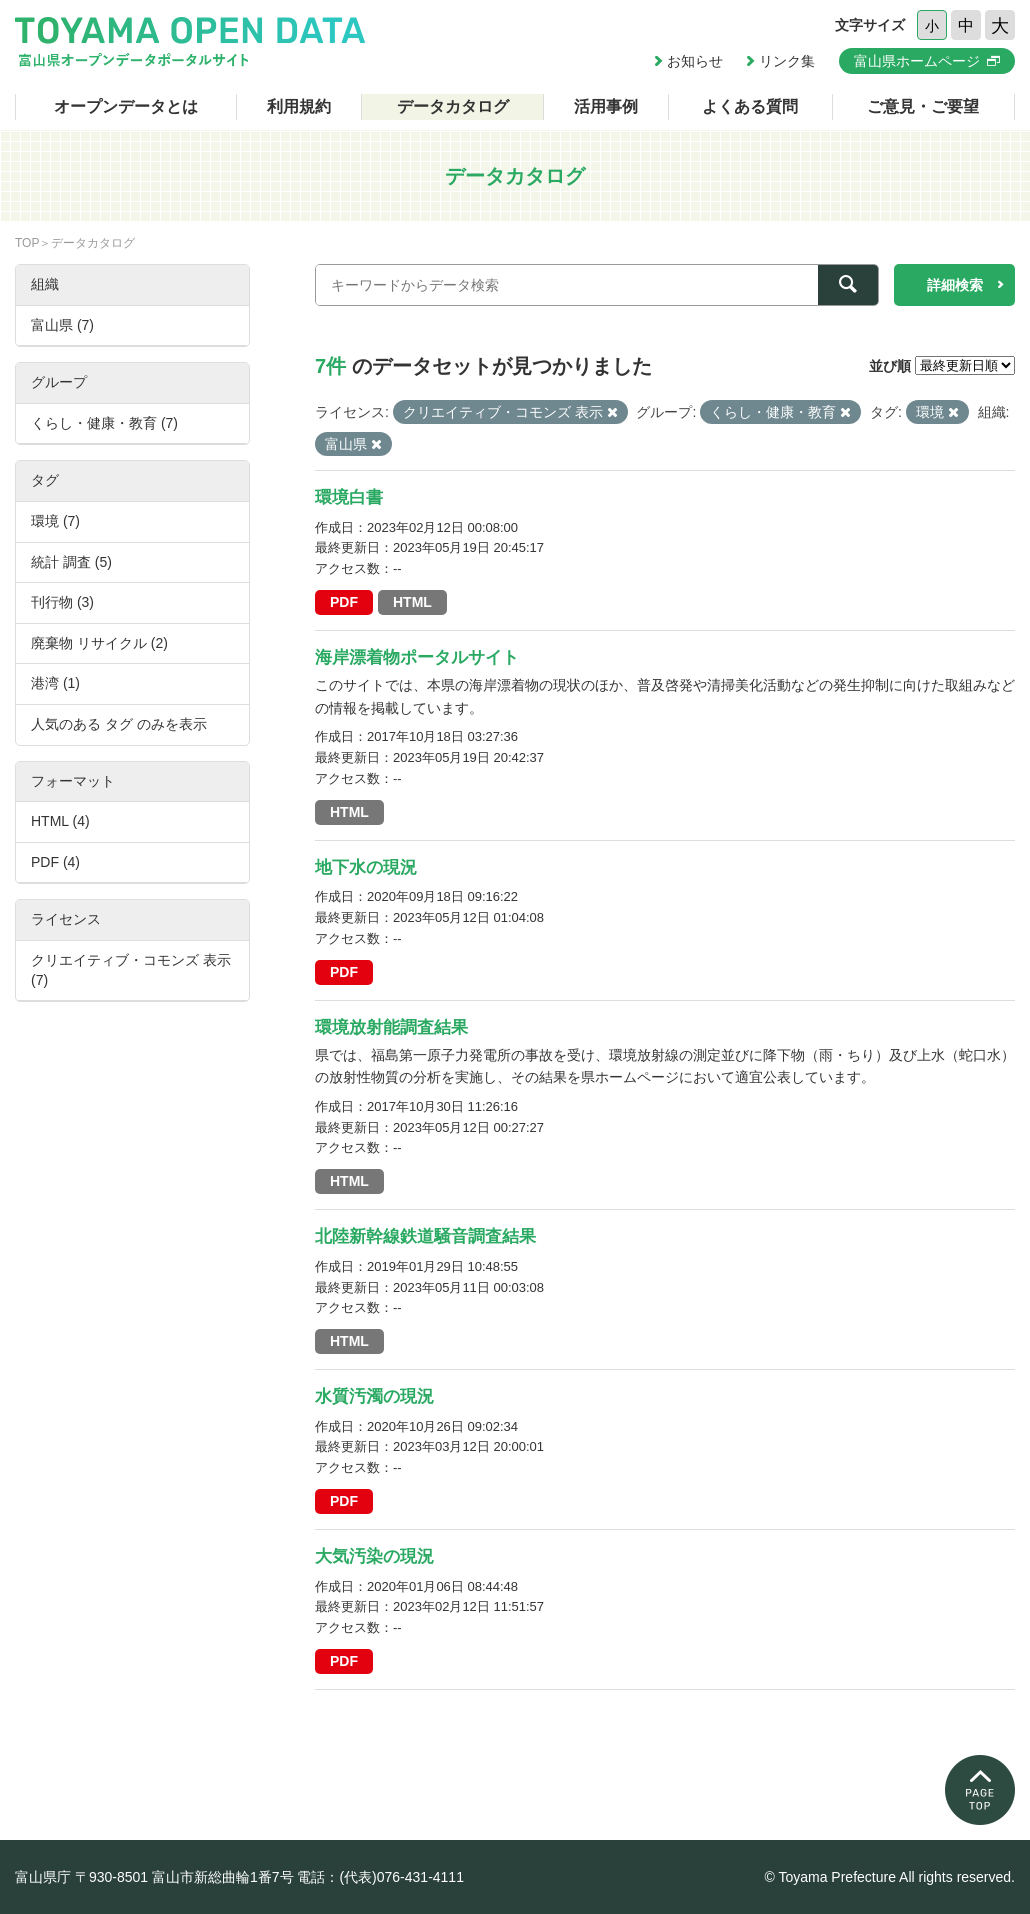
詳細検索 (955, 285)
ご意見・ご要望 (923, 106)
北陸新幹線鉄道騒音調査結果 (425, 1236)
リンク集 (787, 61)
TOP (27, 243)
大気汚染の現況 (374, 1556)
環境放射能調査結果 (391, 1027)
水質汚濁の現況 (374, 1396)
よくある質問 (750, 106)
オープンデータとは (126, 106)
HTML (412, 602)
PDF (344, 602)
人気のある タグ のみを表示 (119, 724)
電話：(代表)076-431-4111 (380, 1877)
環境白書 (349, 497)
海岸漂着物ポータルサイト (417, 657)
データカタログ (453, 106)
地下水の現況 (366, 867)
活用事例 (606, 106)
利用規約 (299, 106)
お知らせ (695, 61)
